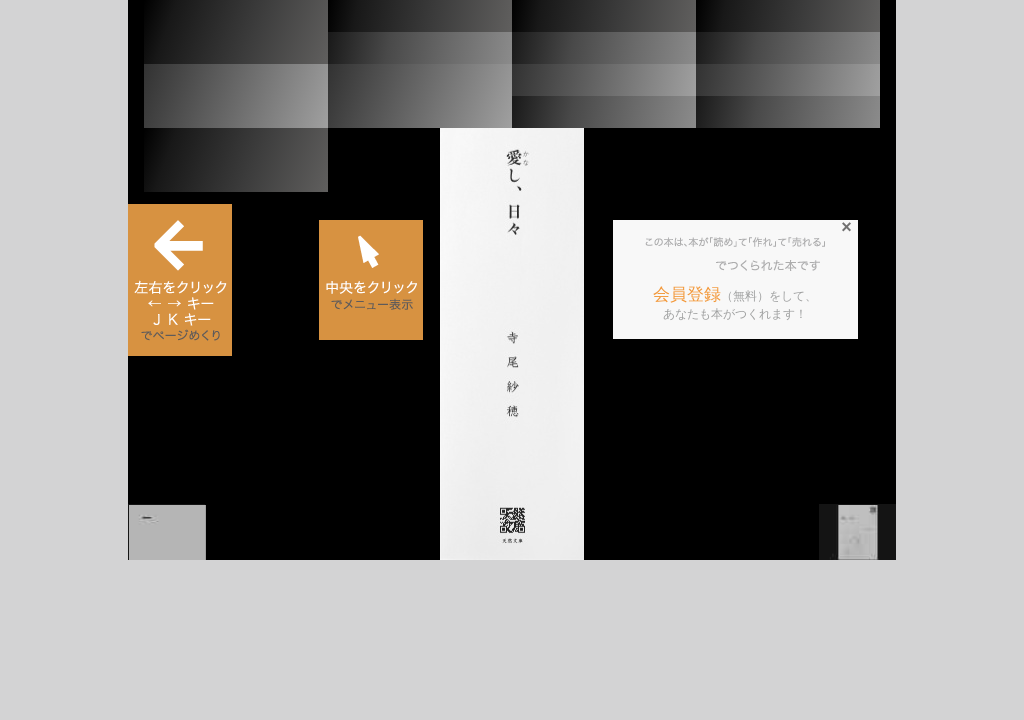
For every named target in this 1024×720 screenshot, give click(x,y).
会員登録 (687, 294)
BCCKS (681, 266)
